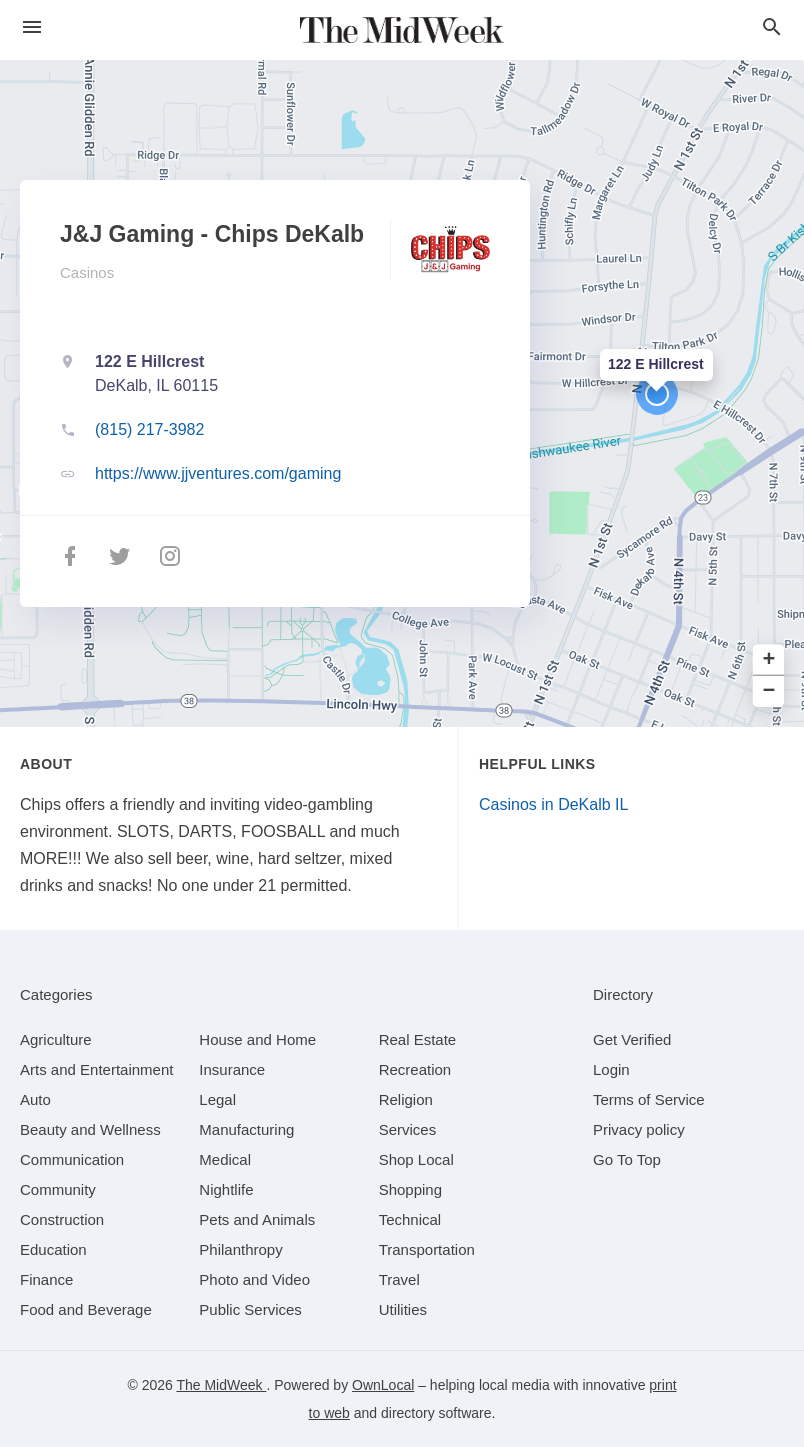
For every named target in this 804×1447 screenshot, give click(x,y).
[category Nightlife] (226, 1189)
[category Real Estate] (418, 1039)
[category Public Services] (250, 1309)
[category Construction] (62, 1219)
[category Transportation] (427, 1249)
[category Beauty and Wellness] (90, 1129)
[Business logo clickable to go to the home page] (402, 30)
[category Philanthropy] (240, 1249)
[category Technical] (410, 1219)
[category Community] (58, 1189)
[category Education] (53, 1249)
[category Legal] (217, 1099)
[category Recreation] (415, 1069)
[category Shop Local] (416, 1159)
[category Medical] (225, 1159)
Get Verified (632, 1039)
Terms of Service (649, 1099)
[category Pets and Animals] (257, 1219)
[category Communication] (72, 1159)
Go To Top (627, 1159)
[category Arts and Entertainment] (96, 1069)
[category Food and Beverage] (86, 1309)
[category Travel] (399, 1279)
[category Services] (408, 1129)
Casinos (87, 272)
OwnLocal (383, 1385)
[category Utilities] (403, 1309)
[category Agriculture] (56, 1039)
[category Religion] (406, 1099)
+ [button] (769, 660)
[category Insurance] (232, 1069)
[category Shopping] (410, 1189)
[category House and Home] (257, 1039)
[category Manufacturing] (246, 1129)
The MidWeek (221, 1385)
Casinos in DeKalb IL (553, 804)
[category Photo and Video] (254, 1279)
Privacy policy (639, 1129)
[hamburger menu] (32, 27)
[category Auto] (35, 1099)
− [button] (769, 691)
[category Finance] (46, 1279)
